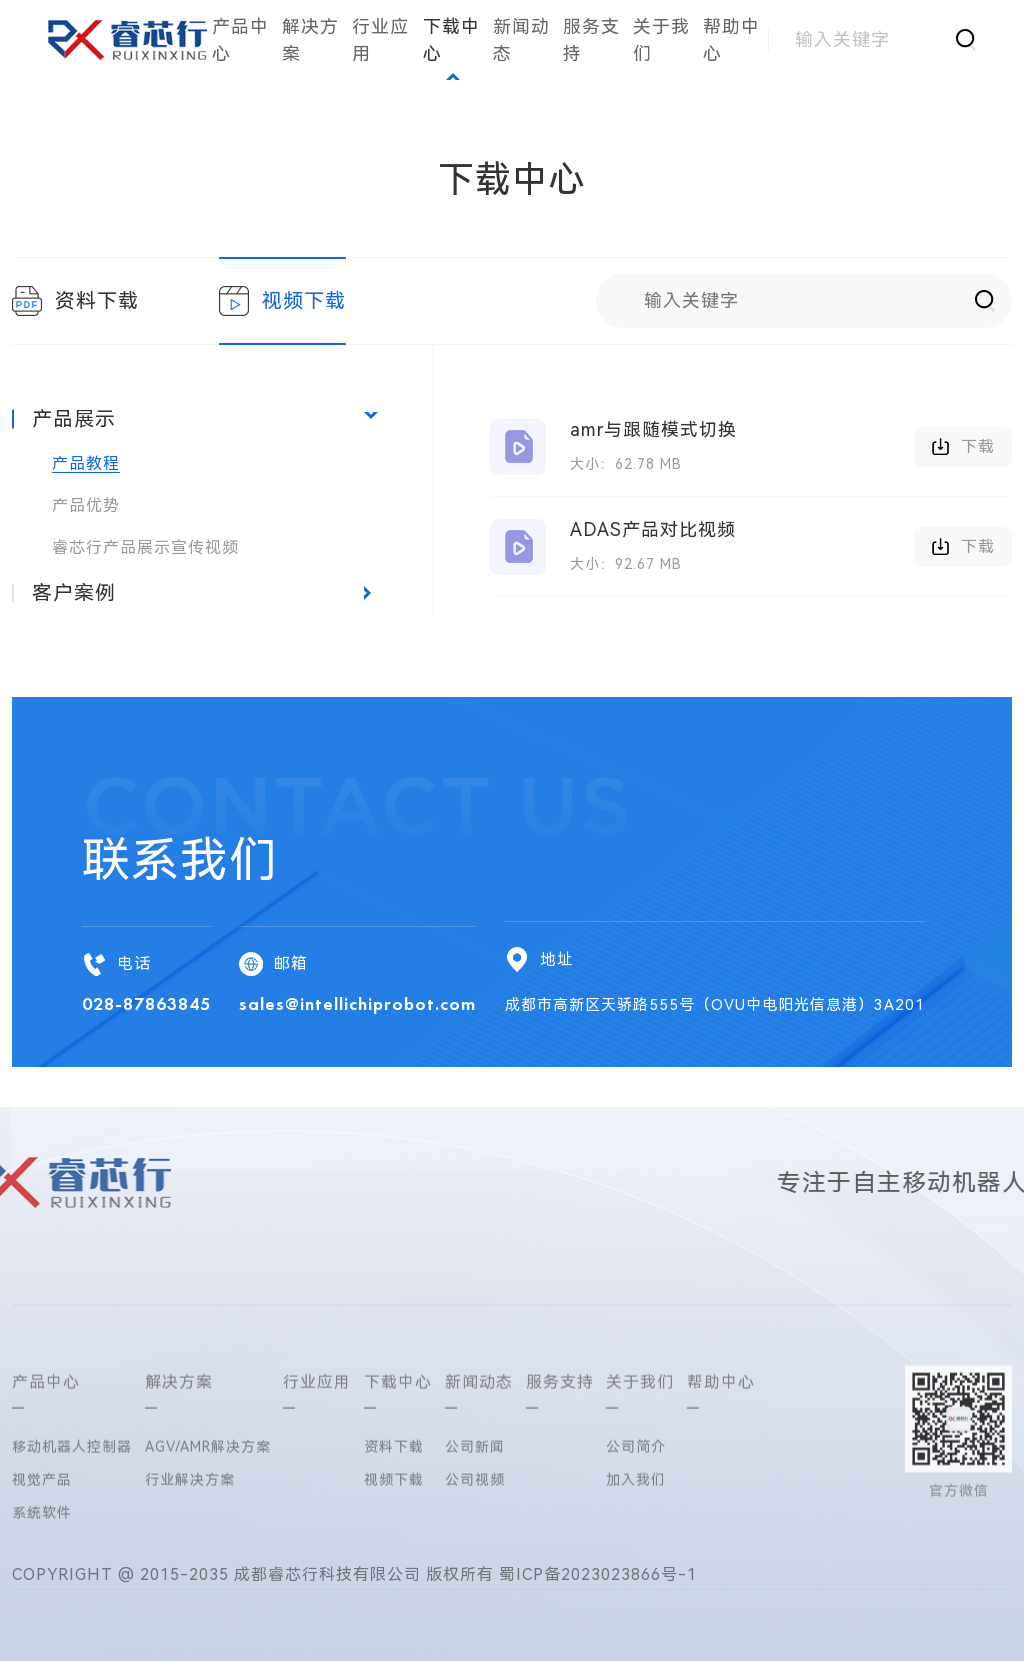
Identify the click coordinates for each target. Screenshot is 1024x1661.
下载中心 (451, 40)
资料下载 (75, 301)
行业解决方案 (190, 1567)
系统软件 (42, 1600)
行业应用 (380, 40)
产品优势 (86, 505)
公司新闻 (475, 1534)
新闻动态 (521, 40)
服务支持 (591, 40)
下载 (963, 446)
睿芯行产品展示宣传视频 (145, 547)
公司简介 (636, 1534)
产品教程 (86, 463)
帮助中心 (731, 40)
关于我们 (661, 40)
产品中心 (240, 40)
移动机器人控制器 (72, 1534)
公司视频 (475, 1567)
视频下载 (282, 301)
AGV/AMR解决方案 (208, 1534)
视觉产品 (42, 1567)
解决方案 (310, 40)
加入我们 (636, 1567)
